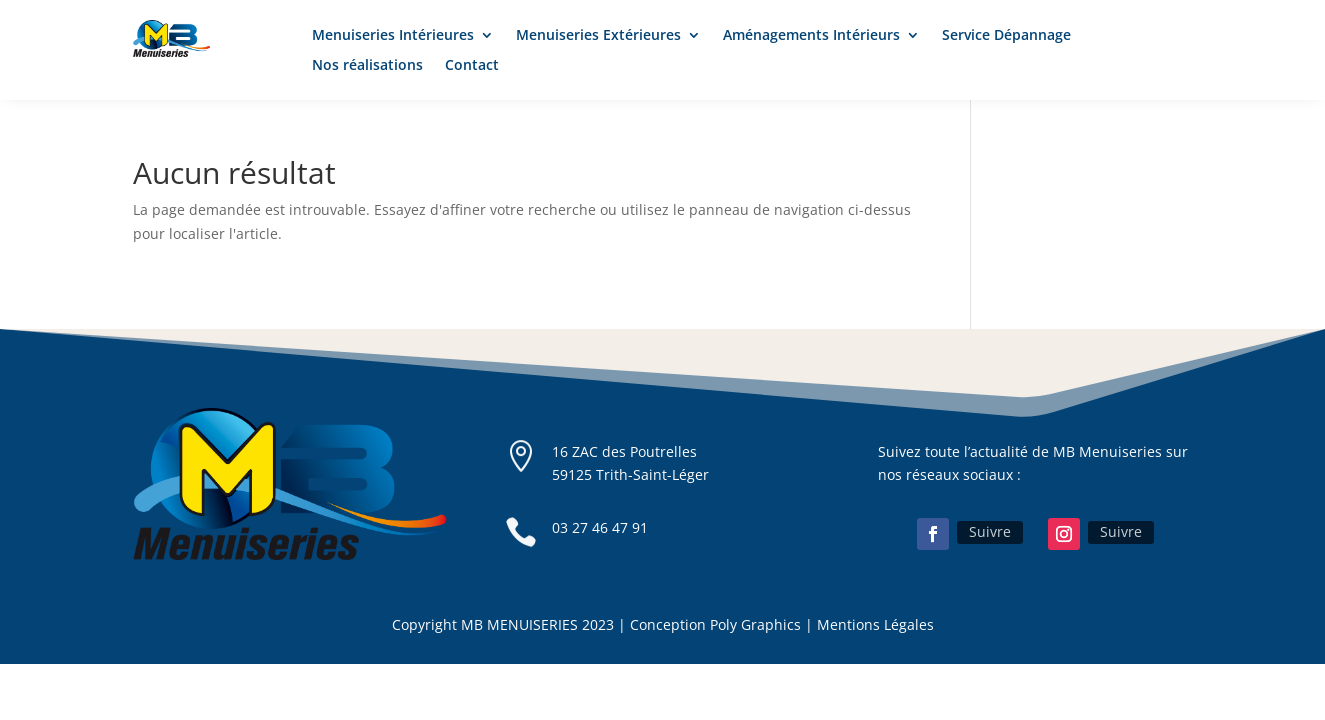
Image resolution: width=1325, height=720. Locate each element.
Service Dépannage (1006, 36)
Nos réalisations (367, 66)
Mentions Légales (875, 624)
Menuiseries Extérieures (598, 36)
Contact (472, 66)
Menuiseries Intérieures (393, 36)
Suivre (990, 531)
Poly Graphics (755, 624)
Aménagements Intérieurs (811, 36)
